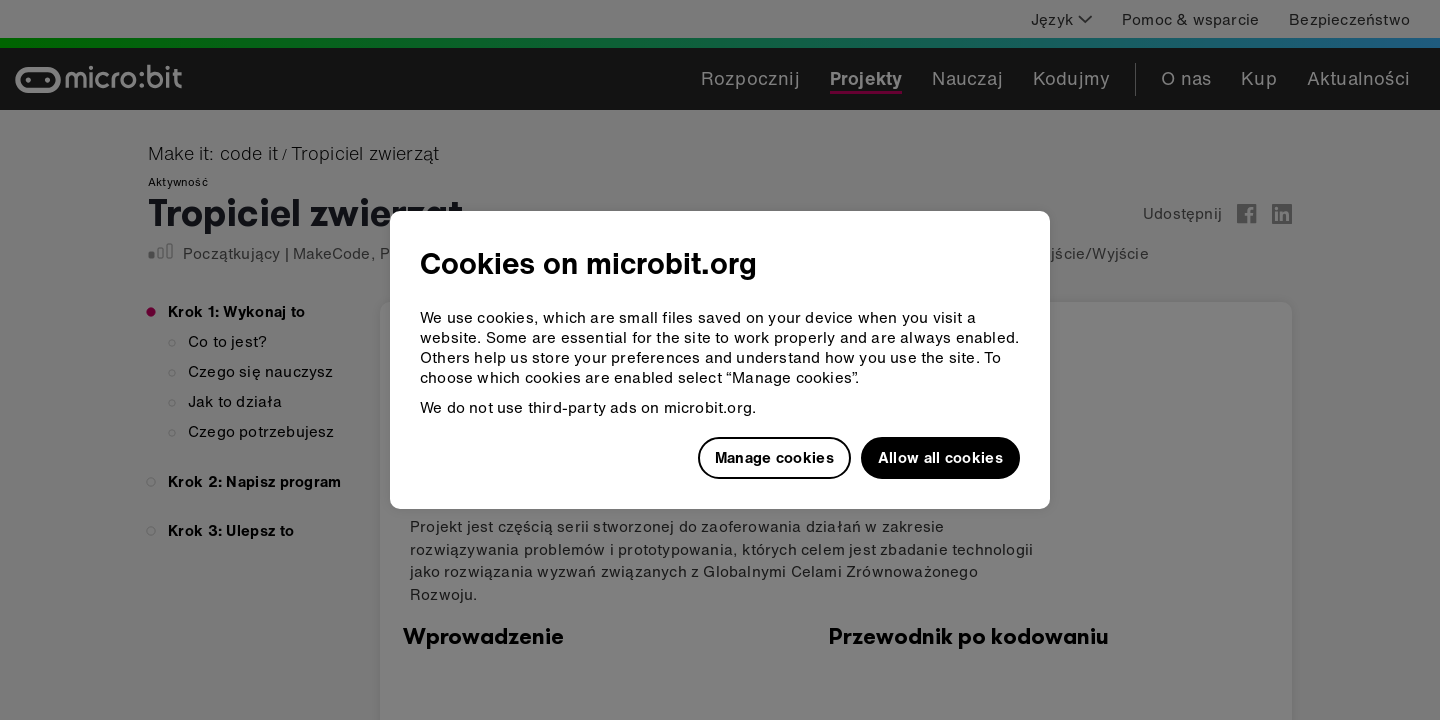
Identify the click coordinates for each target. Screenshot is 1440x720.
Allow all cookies (940, 457)
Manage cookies (774, 457)
